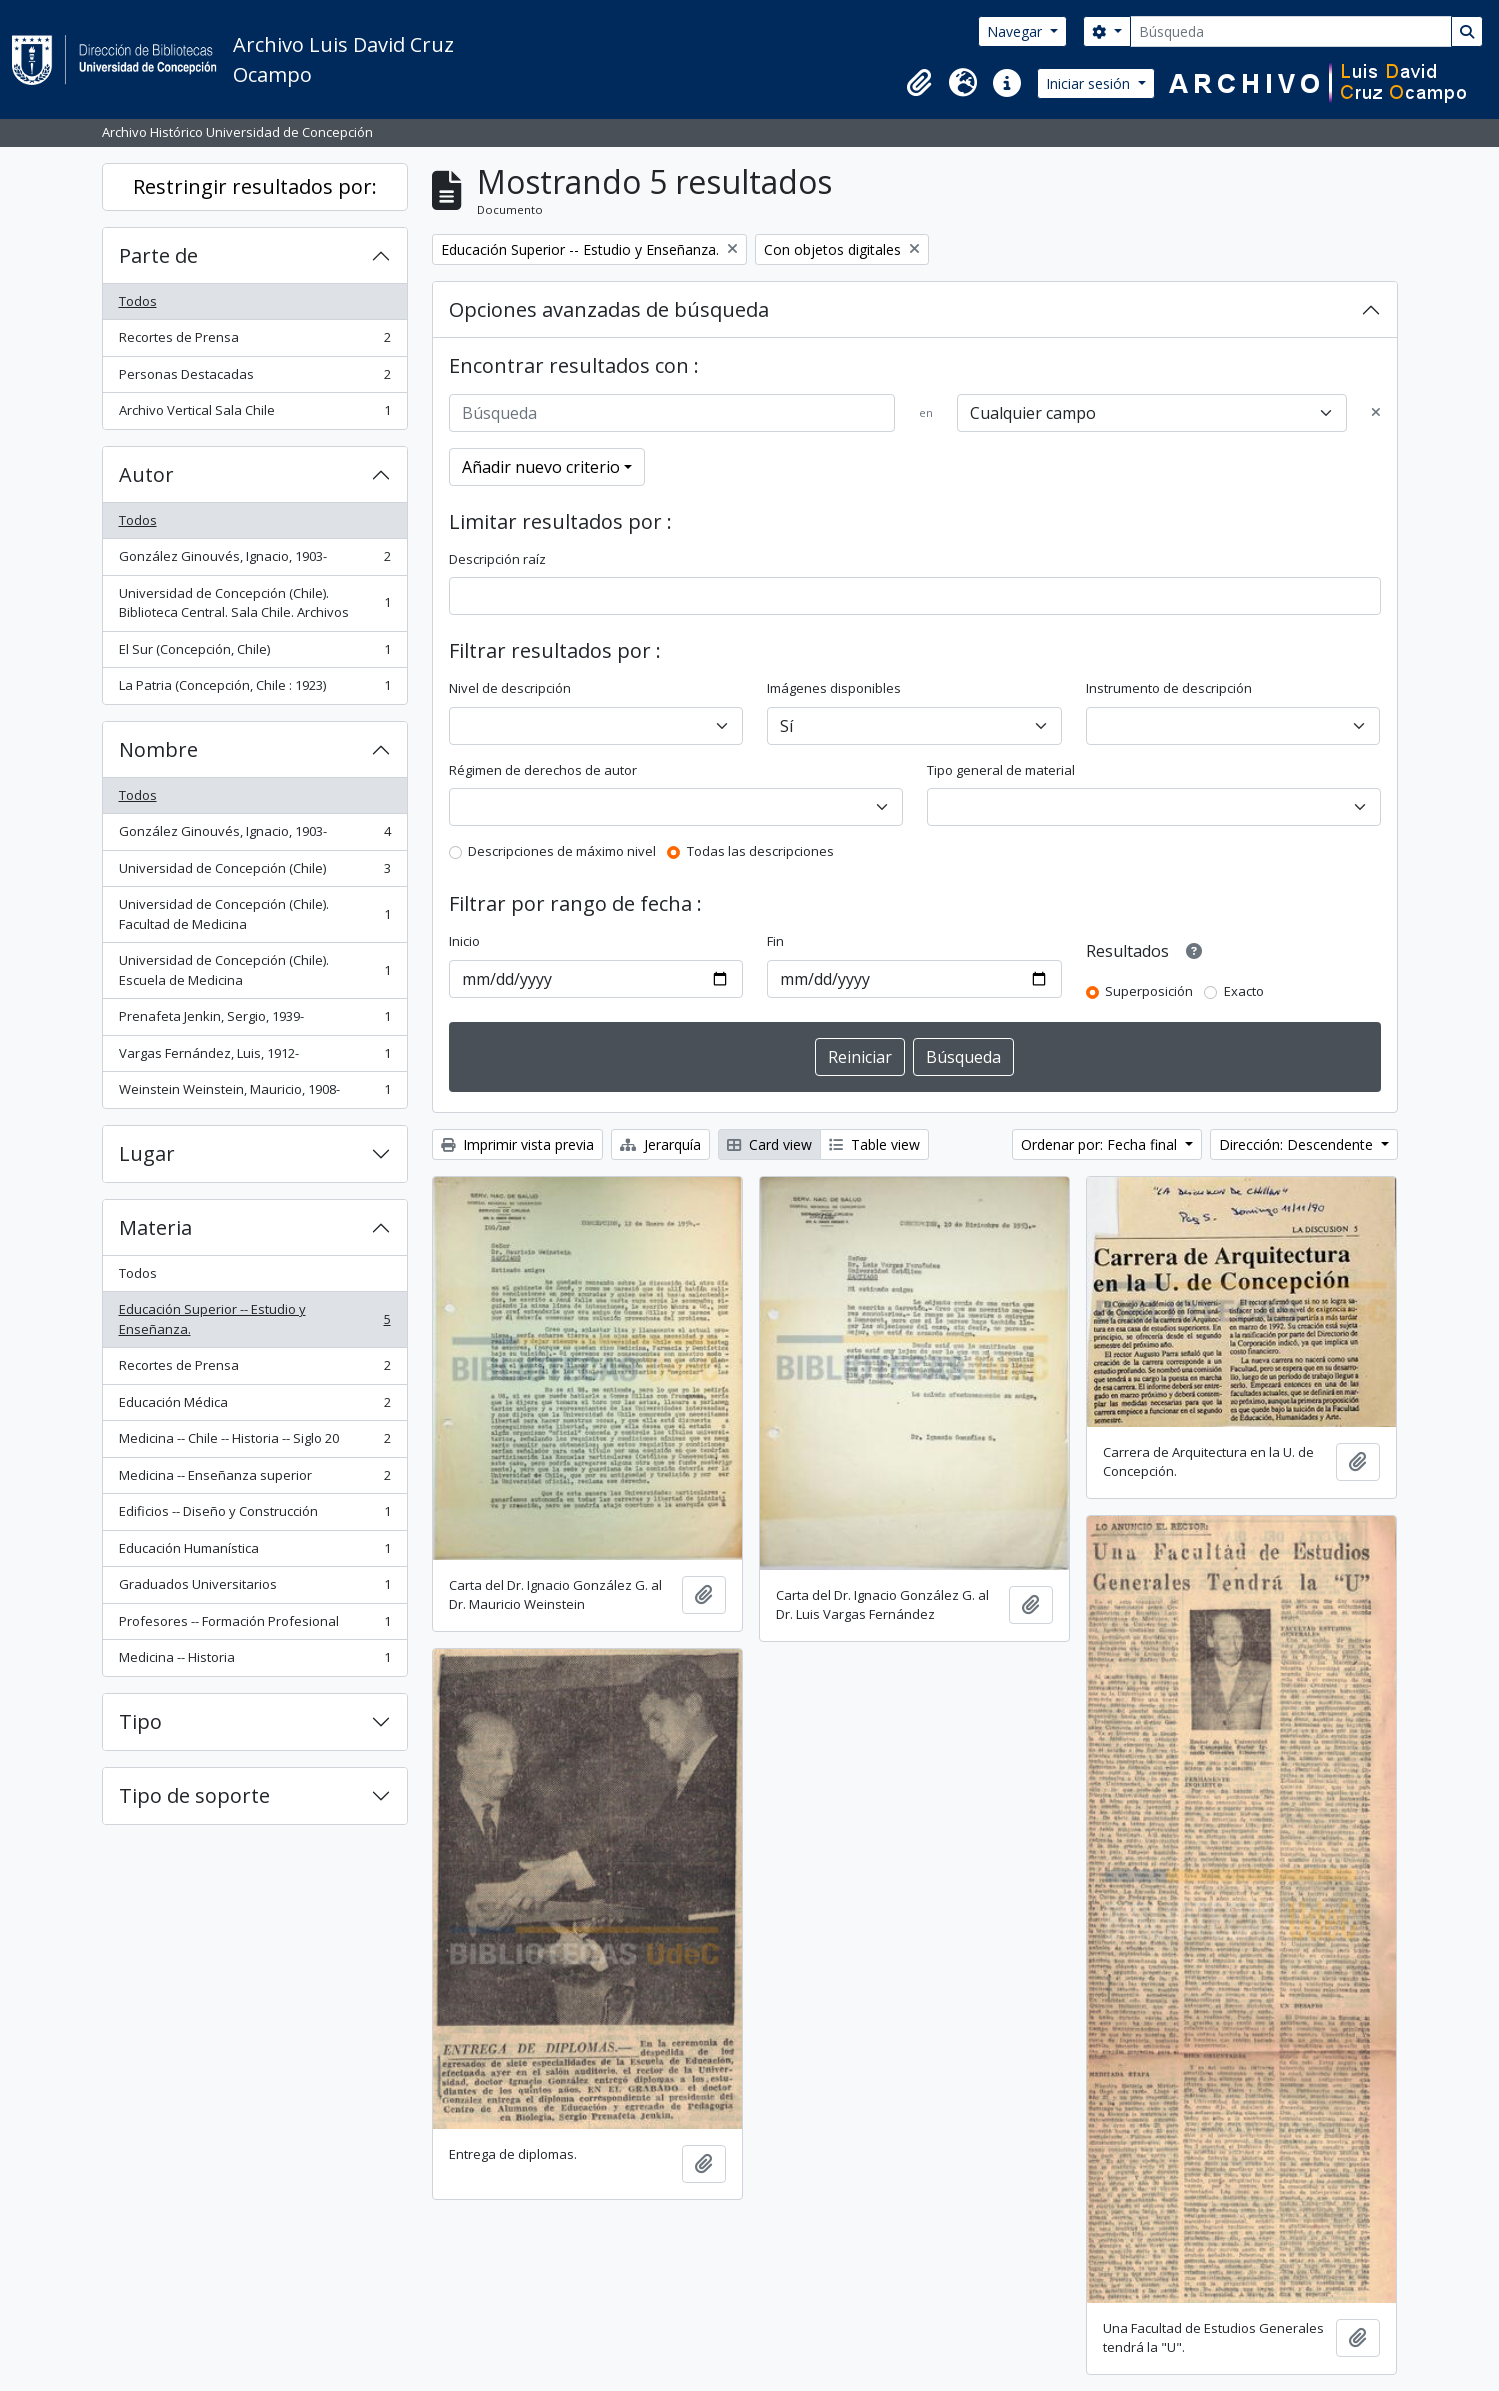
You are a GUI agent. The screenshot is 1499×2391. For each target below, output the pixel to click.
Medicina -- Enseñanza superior (254, 1479)
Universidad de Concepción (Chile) (254, 872)
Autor (146, 474)
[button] (919, 83)
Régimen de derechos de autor (543, 770)
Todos (138, 301)
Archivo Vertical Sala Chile (254, 414)
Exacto (1244, 991)
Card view (769, 1144)
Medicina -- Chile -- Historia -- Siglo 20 (254, 1442)
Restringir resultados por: (255, 186)
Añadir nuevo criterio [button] (541, 467)
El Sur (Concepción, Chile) (254, 653)
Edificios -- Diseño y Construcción (254, 1515)
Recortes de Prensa (254, 341)
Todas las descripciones (760, 851)
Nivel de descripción (510, 688)
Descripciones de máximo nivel (562, 851)
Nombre (158, 749)
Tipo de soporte (194, 1795)
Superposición (1149, 991)
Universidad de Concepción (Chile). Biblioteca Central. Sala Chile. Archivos (254, 603)
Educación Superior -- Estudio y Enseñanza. (254, 1319)
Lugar (147, 1153)
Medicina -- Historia (254, 1661)
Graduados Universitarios (254, 1588)
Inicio (464, 941)
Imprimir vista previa (517, 1144)
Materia (155, 1227)
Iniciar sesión (1090, 83)
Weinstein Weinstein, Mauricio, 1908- (254, 1093)
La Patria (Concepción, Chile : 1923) (254, 689)
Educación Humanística (254, 1552)
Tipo (140, 1721)
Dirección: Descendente (1298, 1144)
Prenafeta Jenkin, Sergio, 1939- (254, 1020)
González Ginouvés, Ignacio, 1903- (254, 560)
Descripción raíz (497, 559)
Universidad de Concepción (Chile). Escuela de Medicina (254, 970)
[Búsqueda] (1291, 31)
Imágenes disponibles (834, 688)
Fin (775, 941)
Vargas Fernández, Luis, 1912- (254, 1057)
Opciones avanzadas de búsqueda (609, 309)
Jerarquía (660, 1144)
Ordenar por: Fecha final (1101, 1144)
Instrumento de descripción (1169, 688)
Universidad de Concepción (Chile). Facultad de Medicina (254, 914)
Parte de (158, 255)
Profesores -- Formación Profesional (254, 1625)
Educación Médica (254, 1406)
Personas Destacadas (254, 378)
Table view (874, 1144)
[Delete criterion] (1376, 413)
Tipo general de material (1001, 770)
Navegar (1016, 31)
